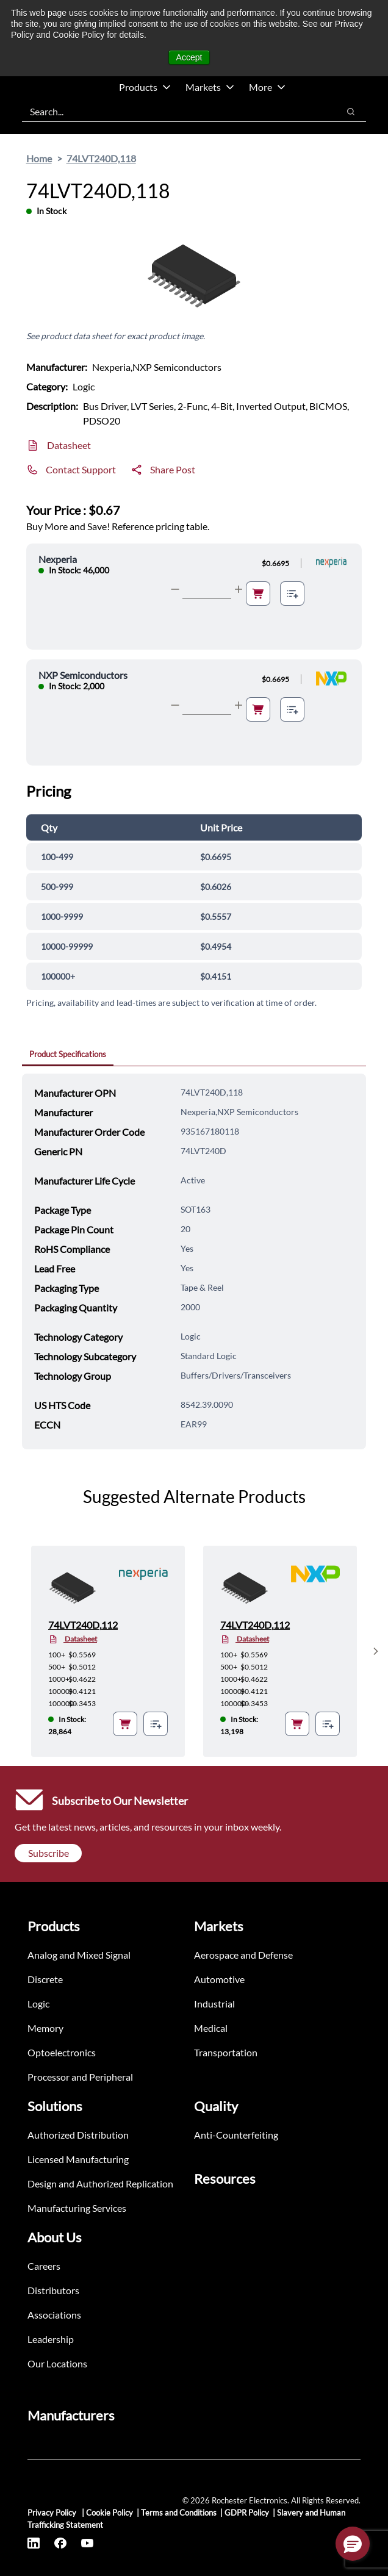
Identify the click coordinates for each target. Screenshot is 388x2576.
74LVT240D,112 (83, 1625)
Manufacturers (71, 2415)
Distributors (53, 2290)
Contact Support (81, 469)
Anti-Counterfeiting (236, 2134)
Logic (38, 2003)
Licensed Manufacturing (78, 2159)
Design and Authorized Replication (100, 2183)
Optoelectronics (61, 2052)
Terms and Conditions (179, 2512)
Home (39, 158)
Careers (43, 2266)
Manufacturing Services (76, 2208)
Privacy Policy (52, 2512)
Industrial (214, 2003)
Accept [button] (189, 57)
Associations (54, 2314)
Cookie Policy (109, 2512)
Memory (45, 2028)
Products (145, 87)
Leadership (50, 2339)
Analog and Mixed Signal (79, 1955)
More (267, 87)
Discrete (45, 1979)
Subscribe (48, 1853)
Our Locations (57, 2363)
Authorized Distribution (78, 2134)
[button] (353, 2544)
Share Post (172, 469)
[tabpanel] (194, 1261)
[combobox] (174, 111)
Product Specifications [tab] (67, 1054)
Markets (209, 87)
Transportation (225, 2052)
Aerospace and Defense (243, 1955)
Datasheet (69, 445)
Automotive (219, 1979)
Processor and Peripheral (80, 2077)
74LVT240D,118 (101, 158)
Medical (211, 2028)
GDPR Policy (247, 2512)
